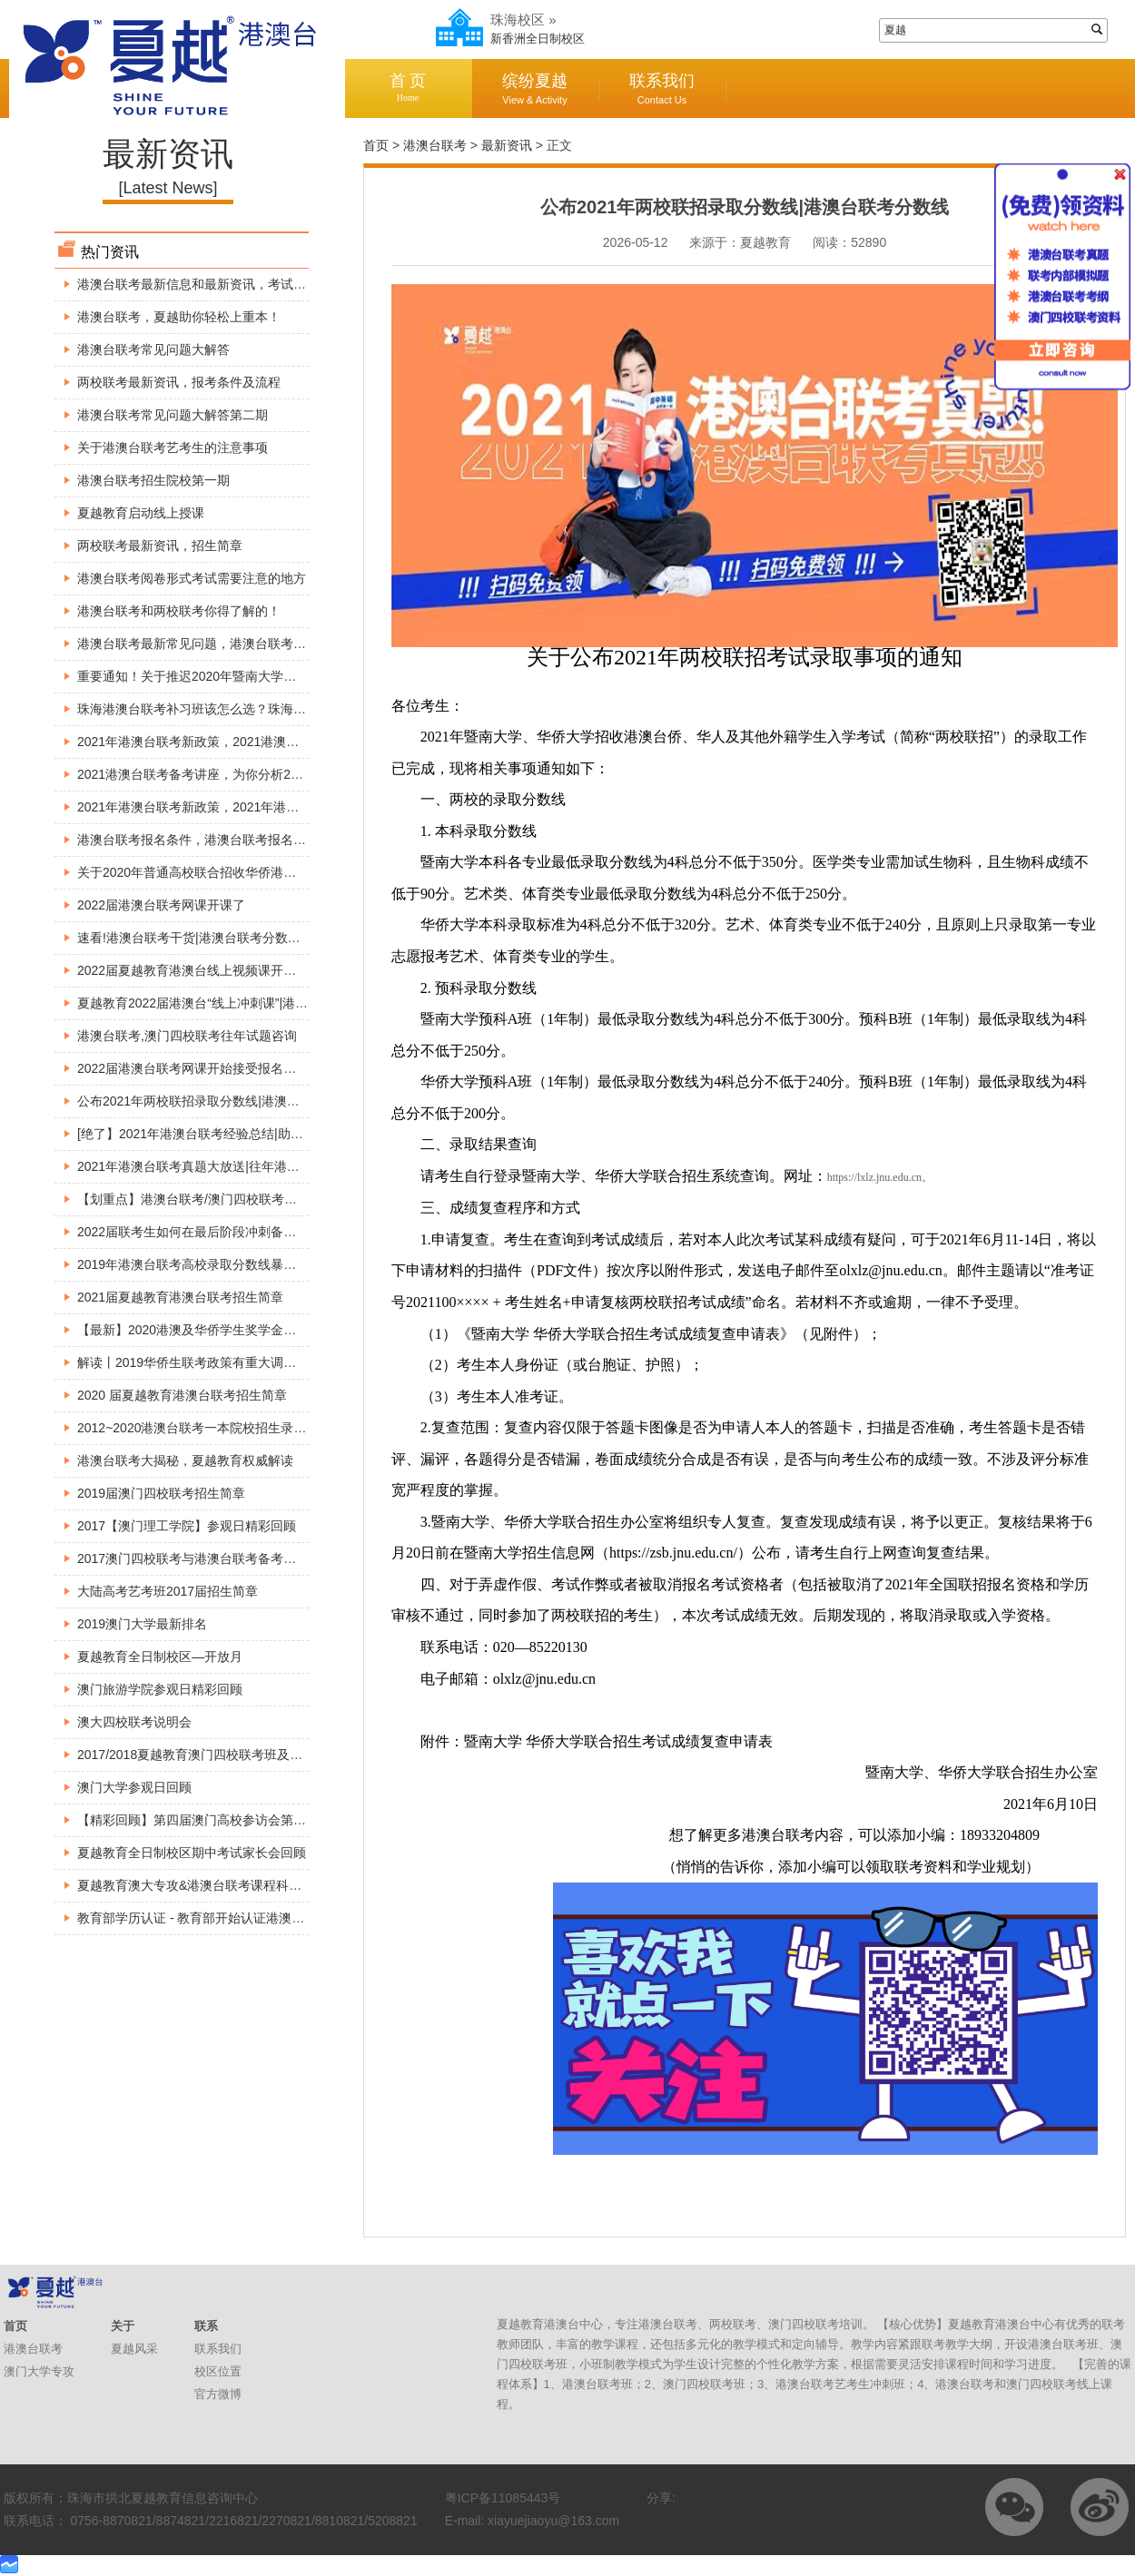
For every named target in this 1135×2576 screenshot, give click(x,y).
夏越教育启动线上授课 (140, 513)
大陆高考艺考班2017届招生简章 (167, 1591)
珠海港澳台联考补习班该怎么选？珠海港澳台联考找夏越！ (242, 709)
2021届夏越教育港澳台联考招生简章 (180, 1297)
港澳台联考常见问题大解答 (153, 349)
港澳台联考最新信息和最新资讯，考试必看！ (204, 284)
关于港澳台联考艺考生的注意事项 (172, 447)
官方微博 (218, 2394)
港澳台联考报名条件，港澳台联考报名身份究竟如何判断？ (242, 839)
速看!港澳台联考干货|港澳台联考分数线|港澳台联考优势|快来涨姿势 (268, 937)
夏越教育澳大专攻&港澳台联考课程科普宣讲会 (208, 1885)
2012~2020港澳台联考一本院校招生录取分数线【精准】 (236, 1428)
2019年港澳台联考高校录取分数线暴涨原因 (199, 1264)
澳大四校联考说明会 (134, 1722)
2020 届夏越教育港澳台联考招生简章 (182, 1395)
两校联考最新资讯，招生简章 (159, 545)
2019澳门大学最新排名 (142, 1624)
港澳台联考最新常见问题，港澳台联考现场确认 (210, 643)
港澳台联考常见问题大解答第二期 (172, 415)
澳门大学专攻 (39, 2371)
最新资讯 (506, 145)
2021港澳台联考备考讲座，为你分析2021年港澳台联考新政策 (251, 774)
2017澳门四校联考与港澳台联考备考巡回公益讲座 (218, 1558)
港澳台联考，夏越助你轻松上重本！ (179, 317)
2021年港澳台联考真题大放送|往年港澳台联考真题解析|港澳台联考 (266, 1166)
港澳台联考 (435, 145)
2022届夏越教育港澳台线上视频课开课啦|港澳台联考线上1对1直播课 (271, 970)
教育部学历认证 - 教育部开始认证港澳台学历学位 (216, 1918)
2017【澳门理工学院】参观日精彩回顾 (186, 1526)
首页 (376, 145)
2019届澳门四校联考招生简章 (161, 1493)
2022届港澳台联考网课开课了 (161, 905)
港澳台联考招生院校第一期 (153, 480)
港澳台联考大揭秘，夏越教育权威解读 (185, 1460)
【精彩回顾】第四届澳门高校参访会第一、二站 (210, 1820)
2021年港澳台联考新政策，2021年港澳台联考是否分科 (232, 807)
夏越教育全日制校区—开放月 (159, 1656)
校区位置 (218, 2371)
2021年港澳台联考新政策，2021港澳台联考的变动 (219, 741)
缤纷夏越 (534, 88)
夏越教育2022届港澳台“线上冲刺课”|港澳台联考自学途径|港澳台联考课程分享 (296, 1003)
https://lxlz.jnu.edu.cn (874, 1177)
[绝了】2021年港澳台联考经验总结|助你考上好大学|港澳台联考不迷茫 (274, 1133)
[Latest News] (167, 188)
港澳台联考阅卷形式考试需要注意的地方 (191, 578)
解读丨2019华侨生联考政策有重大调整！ (193, 1362)
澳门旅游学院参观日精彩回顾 (159, 1689)
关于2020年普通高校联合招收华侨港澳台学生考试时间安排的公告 (263, 872)
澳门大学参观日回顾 (134, 1787)
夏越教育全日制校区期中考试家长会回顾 (191, 1852)
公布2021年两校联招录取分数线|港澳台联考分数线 (220, 1101)
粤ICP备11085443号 (503, 2498)
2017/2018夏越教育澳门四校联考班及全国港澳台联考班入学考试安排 (272, 1754)
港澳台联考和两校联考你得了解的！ (179, 611)
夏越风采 (134, 2348)
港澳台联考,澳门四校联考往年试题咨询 (187, 1035)
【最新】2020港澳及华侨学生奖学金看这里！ (205, 1329)
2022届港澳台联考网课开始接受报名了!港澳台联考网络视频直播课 (264, 1068)
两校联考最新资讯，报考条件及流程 (179, 382)
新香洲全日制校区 (537, 38)
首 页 (407, 87)
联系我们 (662, 88)
